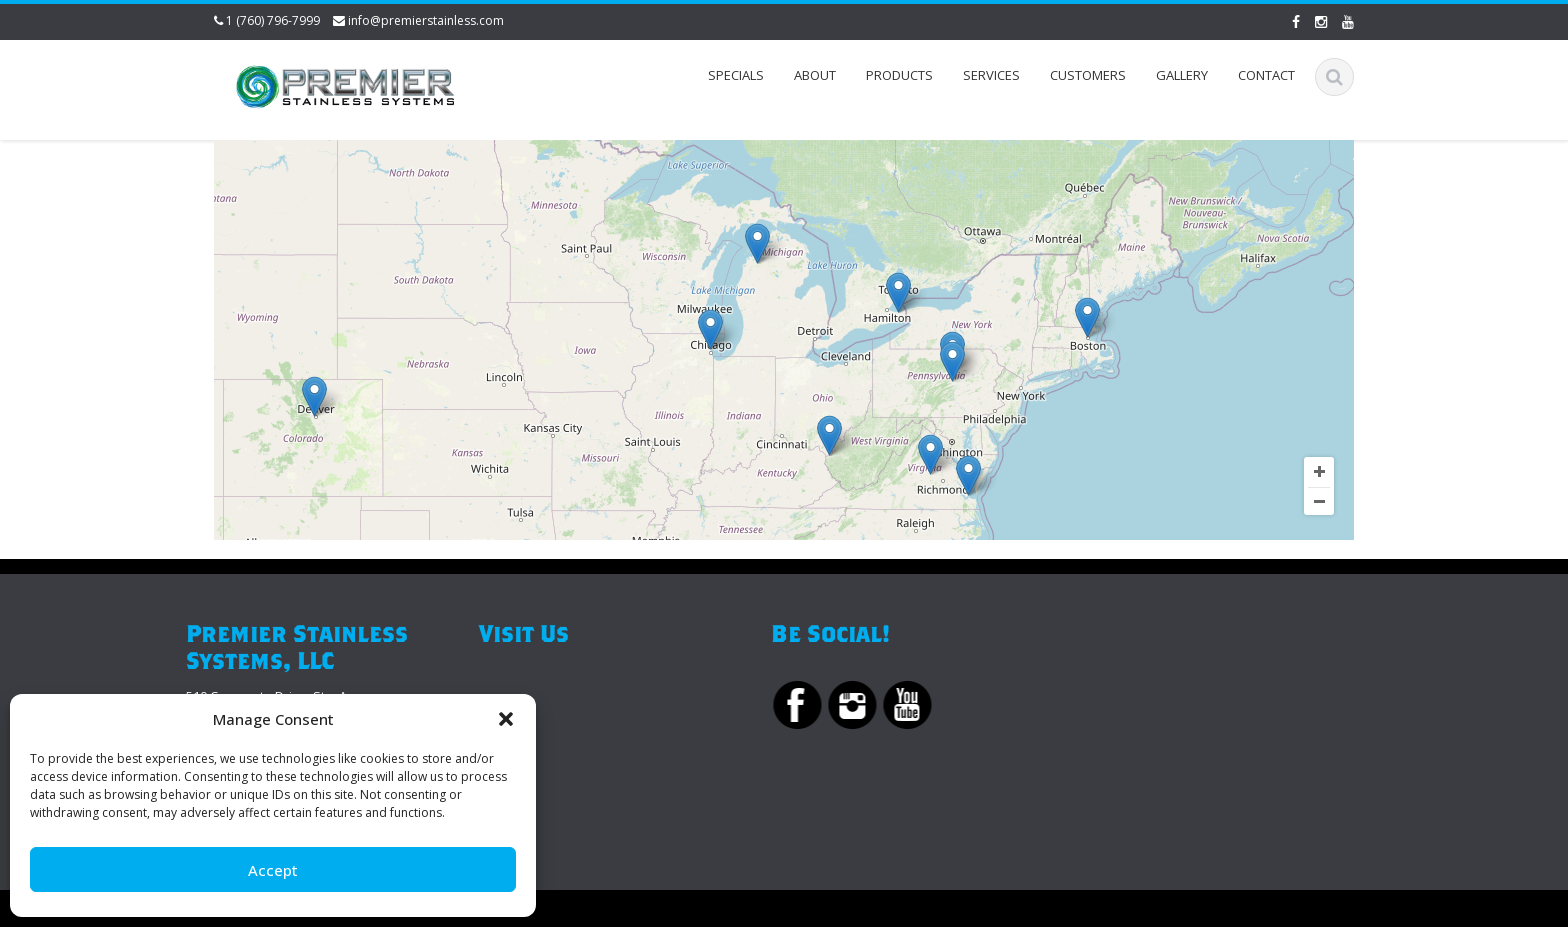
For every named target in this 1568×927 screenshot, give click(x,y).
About (815, 75)
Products (899, 75)
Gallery (1182, 75)
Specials (736, 75)
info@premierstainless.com (426, 20)
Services (991, 75)
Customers (1088, 75)
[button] (506, 719)
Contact (1266, 75)
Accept (273, 870)
